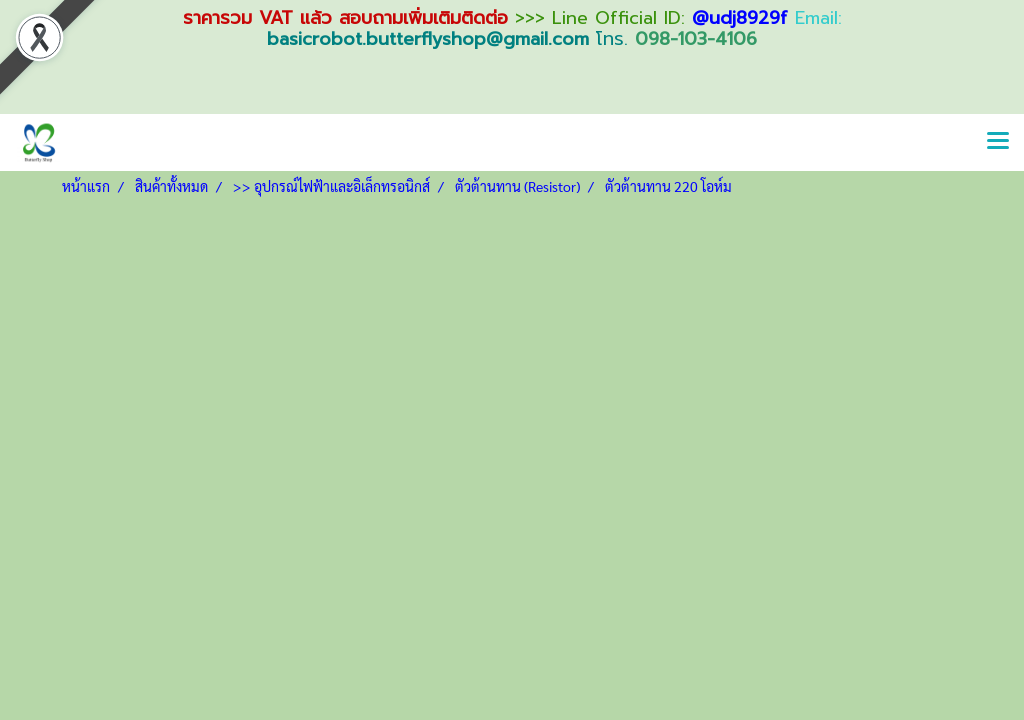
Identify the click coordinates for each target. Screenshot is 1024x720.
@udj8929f (740, 18)
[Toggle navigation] (998, 142)
